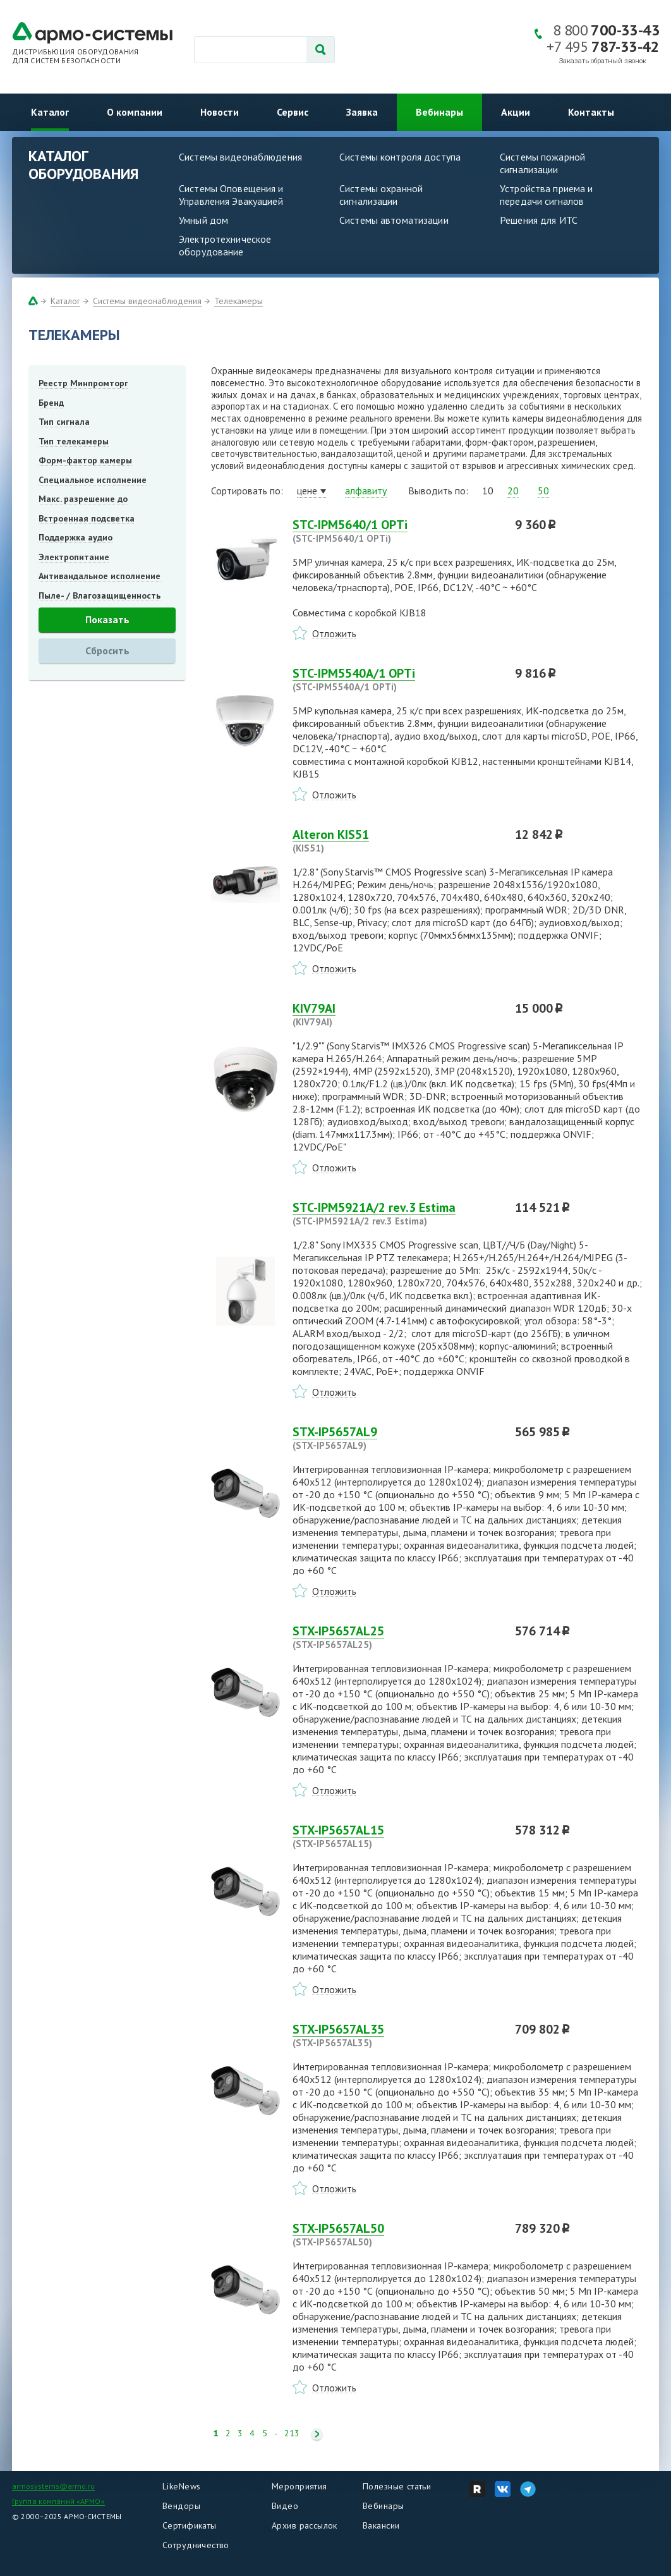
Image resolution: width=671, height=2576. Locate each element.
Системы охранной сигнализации (381, 194)
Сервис (292, 112)
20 (513, 490)
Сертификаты (189, 2525)
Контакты (591, 112)
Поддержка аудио (75, 537)
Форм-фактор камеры (85, 460)
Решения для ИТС (538, 220)
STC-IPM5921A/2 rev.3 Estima (396, 1213)
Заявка (362, 112)
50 (543, 490)
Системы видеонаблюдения (240, 156)
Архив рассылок (304, 2525)
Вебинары (439, 112)
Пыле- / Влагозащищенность (99, 595)
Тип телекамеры (74, 441)
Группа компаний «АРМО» (58, 2501)
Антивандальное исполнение (99, 576)
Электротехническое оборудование (225, 245)
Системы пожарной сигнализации (542, 163)
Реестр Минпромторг (83, 383)
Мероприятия (299, 2486)
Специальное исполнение (93, 479)
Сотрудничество (195, 2545)
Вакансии (381, 2525)
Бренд (51, 402)
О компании (134, 112)
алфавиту (366, 490)
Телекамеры (238, 301)
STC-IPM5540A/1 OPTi (396, 679)
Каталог (50, 112)
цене (307, 490)
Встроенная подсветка (87, 518)
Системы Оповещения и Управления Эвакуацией (231, 194)
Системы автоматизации (394, 220)
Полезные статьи (397, 2486)
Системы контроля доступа (400, 156)
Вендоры (181, 2506)
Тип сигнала (64, 421)
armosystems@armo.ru (53, 2486)
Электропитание (74, 557)
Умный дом (203, 220)
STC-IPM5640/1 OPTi (396, 531)
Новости (219, 112)
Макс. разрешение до (83, 498)
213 (291, 2433)
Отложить (334, 633)
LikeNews (181, 2486)
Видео (285, 2506)
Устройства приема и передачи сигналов (546, 194)
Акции (515, 112)
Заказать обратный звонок (602, 61)
